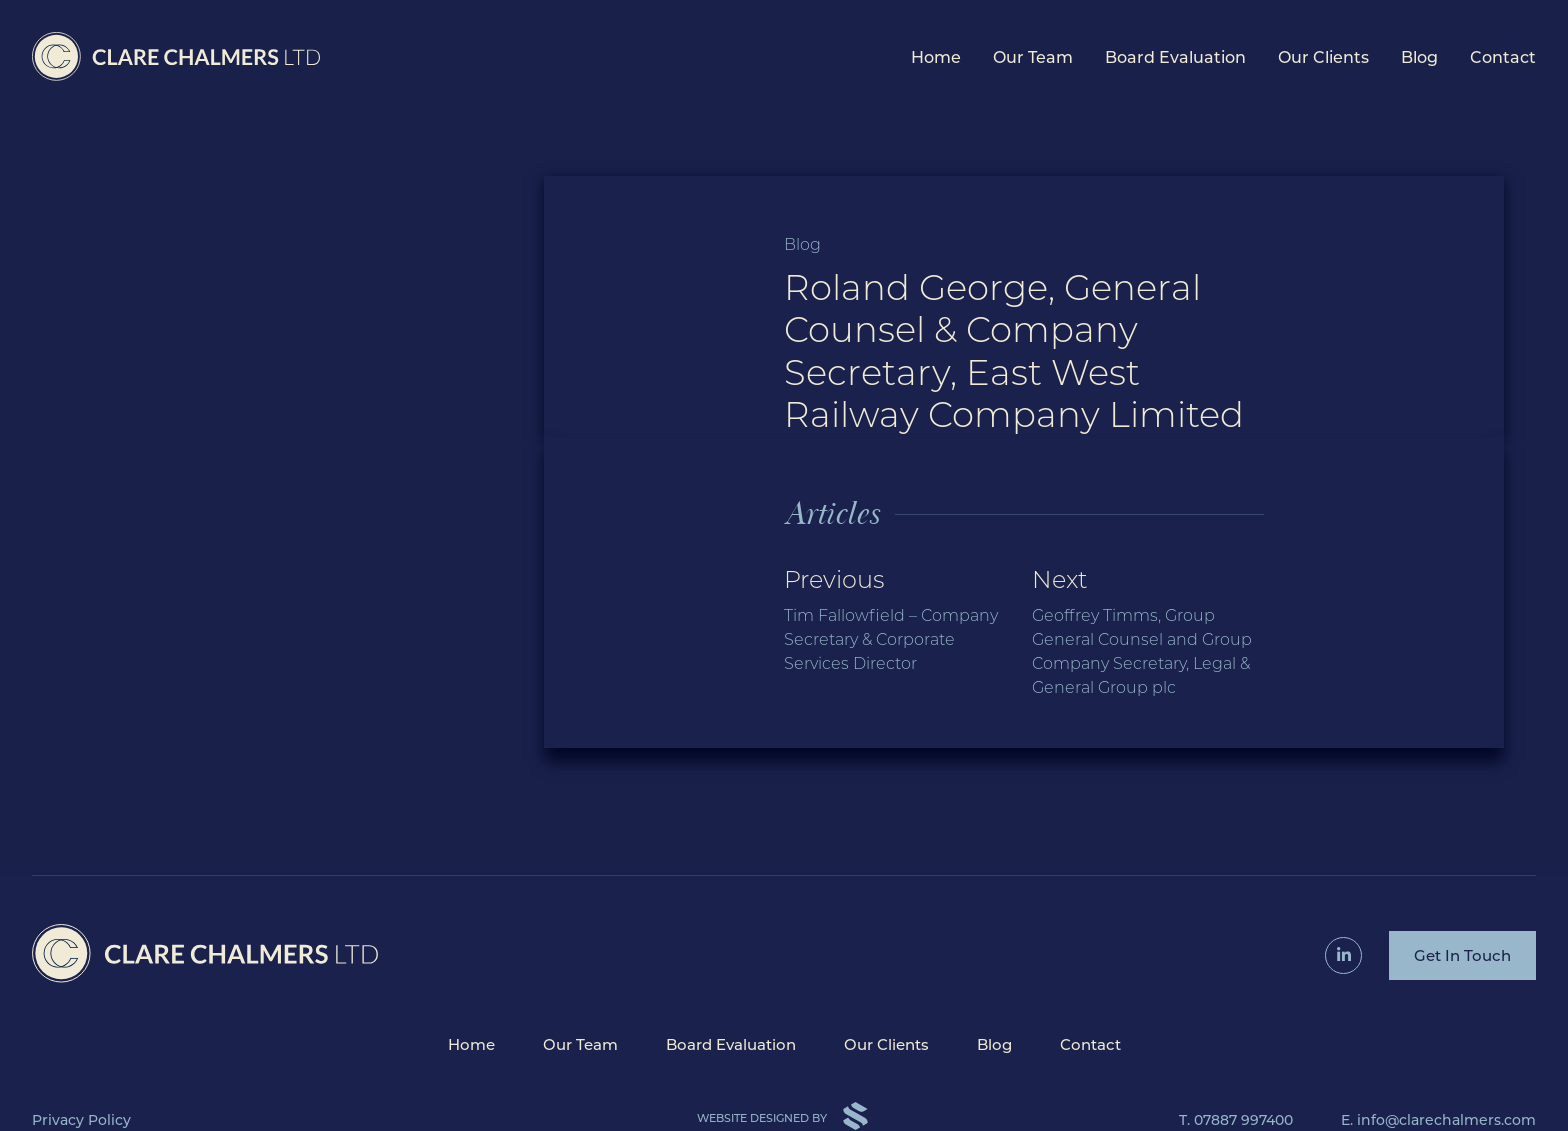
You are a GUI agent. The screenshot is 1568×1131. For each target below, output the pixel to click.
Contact (1503, 57)
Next (1148, 632)
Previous (900, 620)
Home (936, 57)
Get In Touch (1462, 955)
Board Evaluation (1175, 57)
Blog (1419, 57)
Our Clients (1323, 57)
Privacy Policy (81, 1120)
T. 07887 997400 (1236, 1120)
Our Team (1033, 57)
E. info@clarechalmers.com (1438, 1120)
